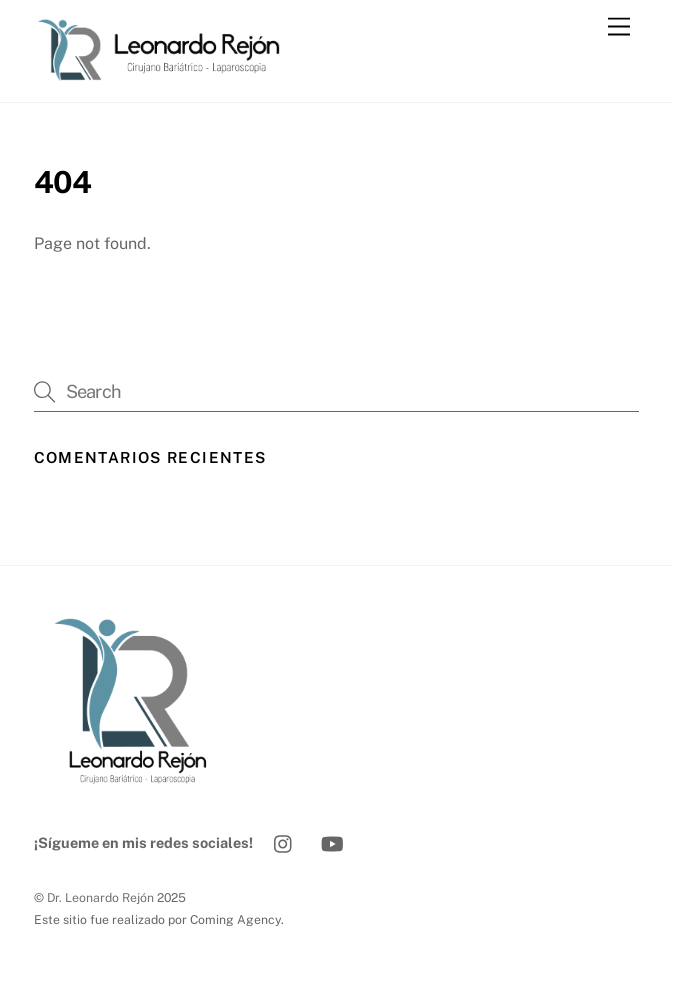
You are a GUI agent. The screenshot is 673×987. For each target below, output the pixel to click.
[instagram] (284, 841)
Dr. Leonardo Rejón (100, 897)
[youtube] (332, 841)
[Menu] (619, 27)
